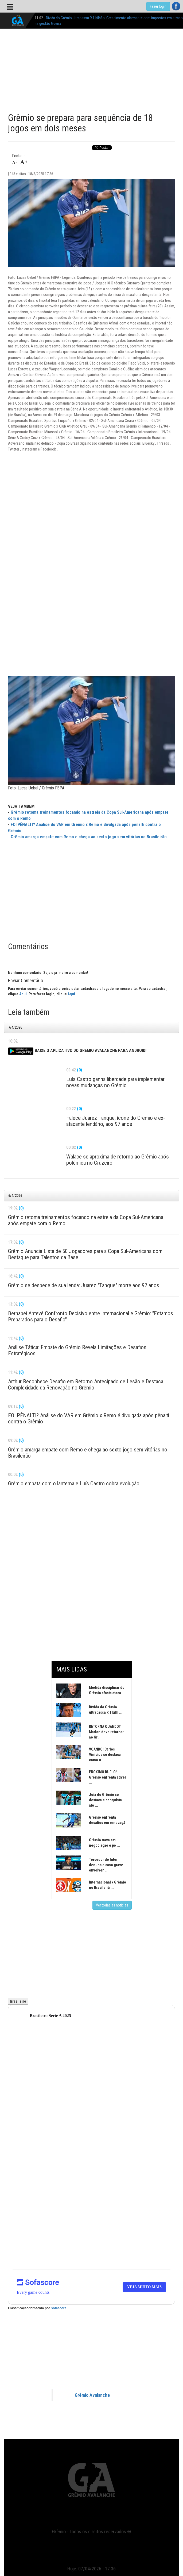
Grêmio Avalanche (92, 2395)
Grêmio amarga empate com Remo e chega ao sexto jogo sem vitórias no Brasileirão (89, 836)
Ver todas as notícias (112, 1905)
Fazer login (158, 6)
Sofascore (58, 2308)
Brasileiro (18, 2001)
